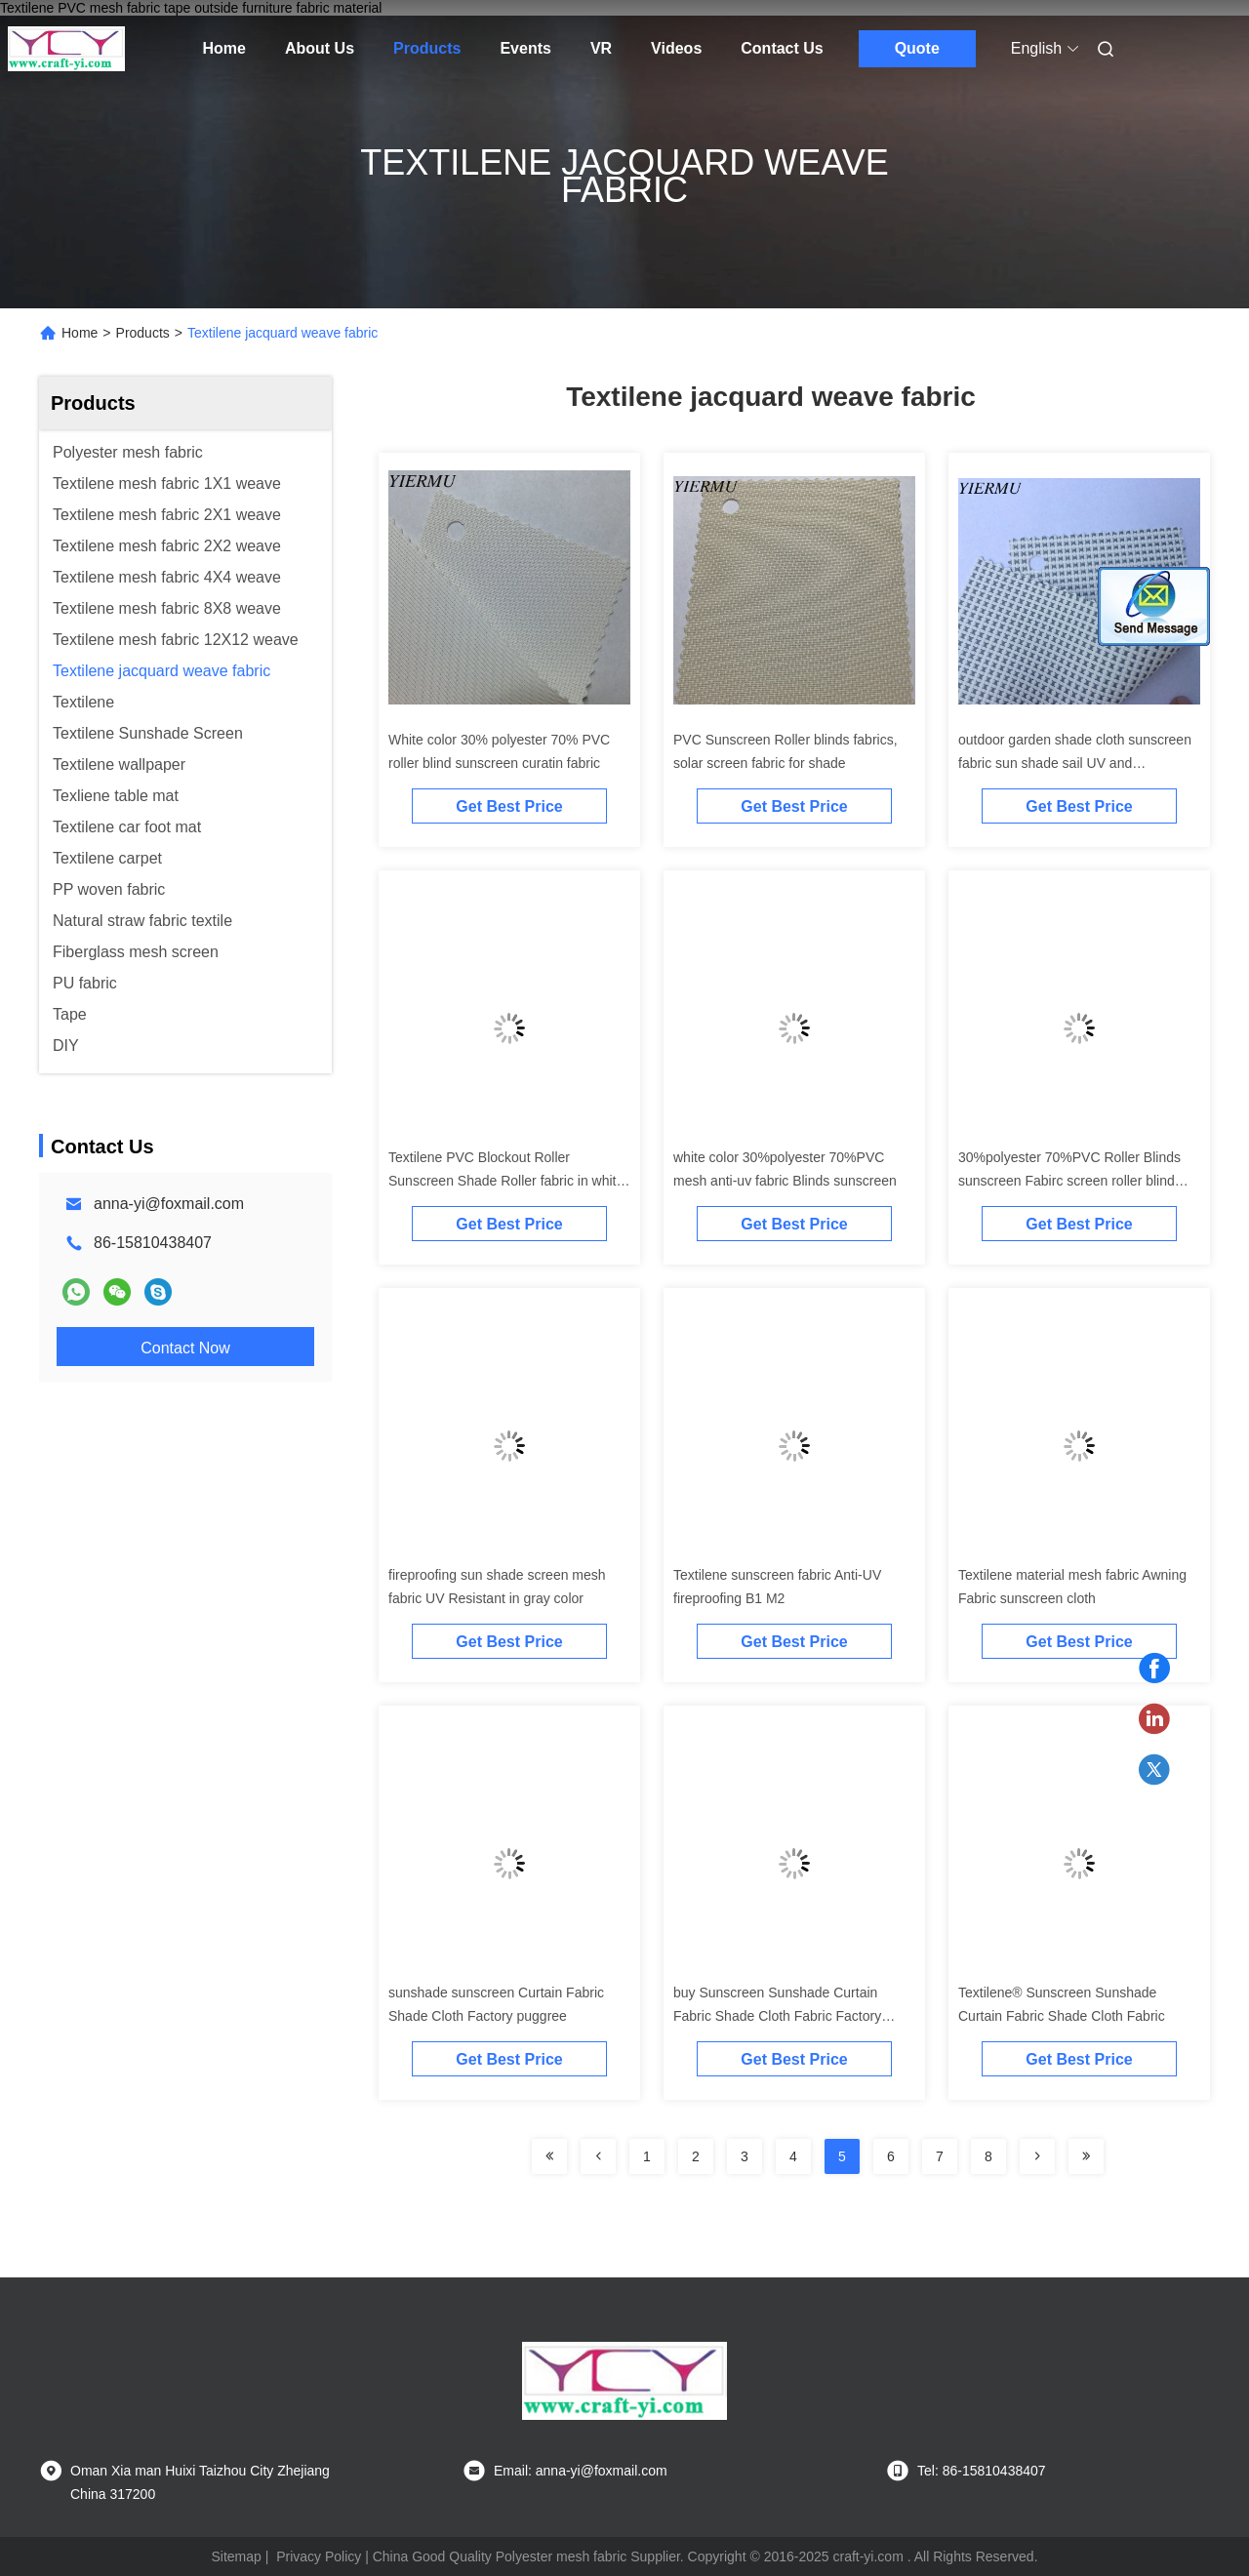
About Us (319, 48)
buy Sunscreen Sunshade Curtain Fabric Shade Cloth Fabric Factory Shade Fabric (777, 2016)
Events (525, 48)
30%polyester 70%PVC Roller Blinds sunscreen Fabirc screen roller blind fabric (1069, 1180)
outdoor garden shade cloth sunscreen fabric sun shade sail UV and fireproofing (1074, 763)
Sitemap (236, 2556)
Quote (917, 48)
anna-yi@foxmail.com (169, 1203)
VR (601, 48)
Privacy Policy (318, 2556)
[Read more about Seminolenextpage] (549, 2156)
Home (224, 48)
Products (427, 48)
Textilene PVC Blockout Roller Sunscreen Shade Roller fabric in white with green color (506, 1180)
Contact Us (782, 48)
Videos (676, 48)
